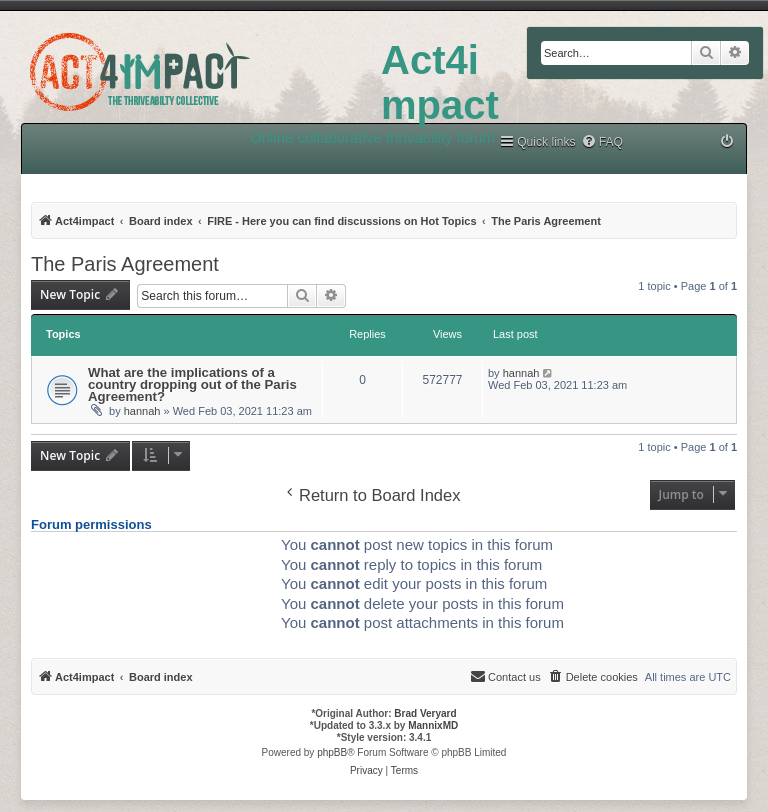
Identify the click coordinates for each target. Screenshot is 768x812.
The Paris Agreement (125, 264)
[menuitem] (602, 142)
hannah (142, 411)
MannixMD (433, 725)
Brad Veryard (425, 713)
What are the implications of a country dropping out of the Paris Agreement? (192, 384)
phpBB (332, 752)
